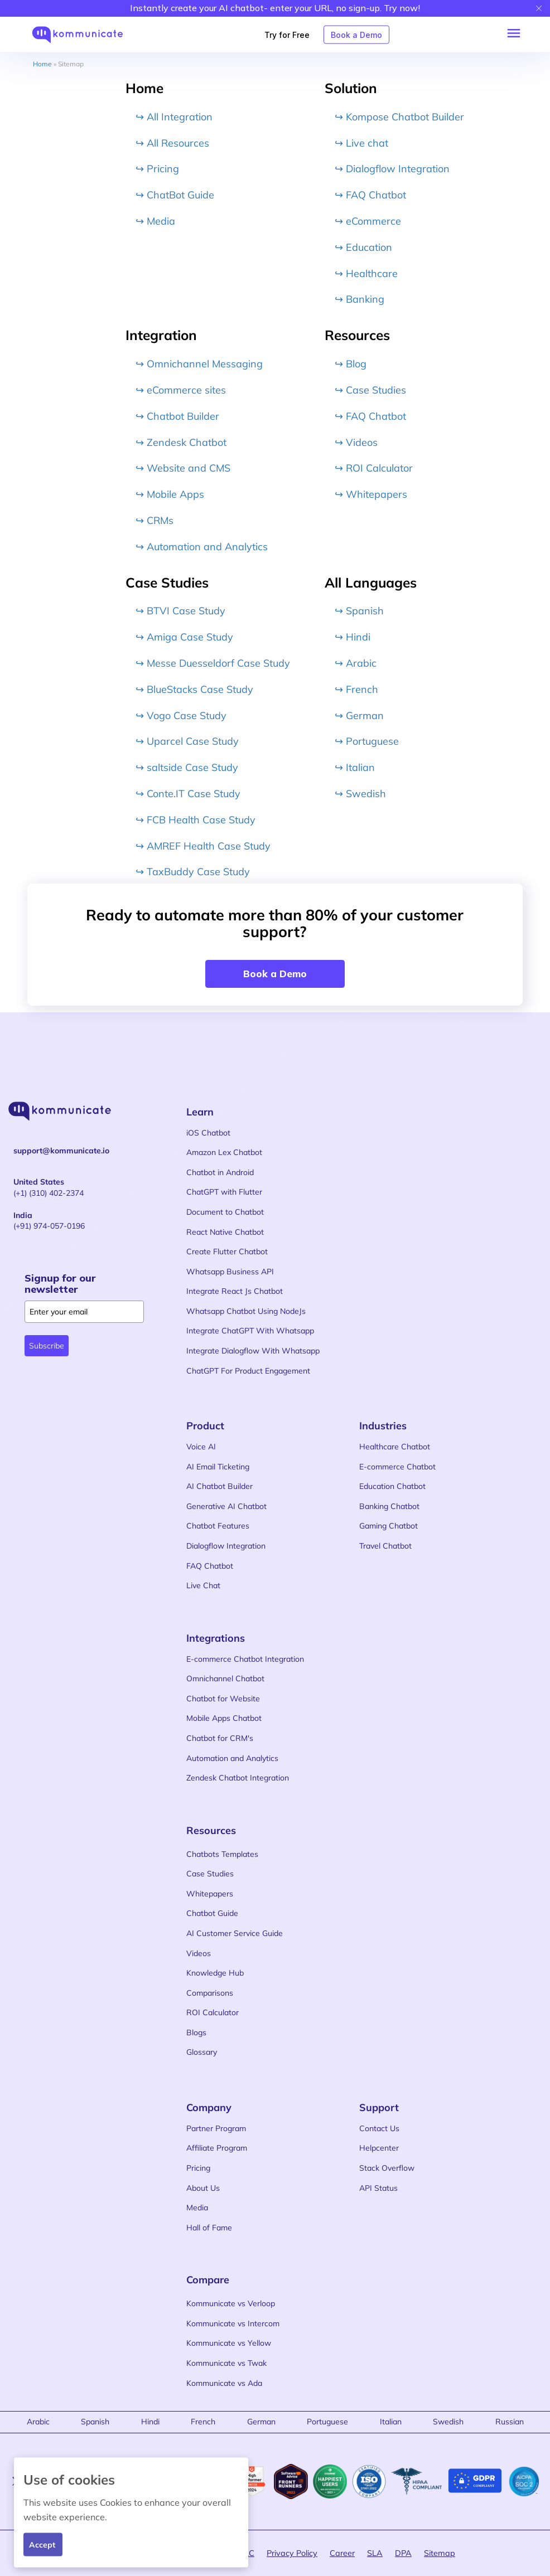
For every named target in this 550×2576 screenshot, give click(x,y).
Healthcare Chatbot (394, 1447)
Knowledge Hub (215, 1973)
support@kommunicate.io (61, 1151)
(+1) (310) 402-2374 (48, 1187)
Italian (391, 2422)
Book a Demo (356, 34)
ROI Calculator (212, 2012)
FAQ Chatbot (209, 1566)
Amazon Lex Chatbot (224, 1152)
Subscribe (46, 1346)
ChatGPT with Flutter (224, 1192)
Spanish (95, 2422)
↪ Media (155, 221)
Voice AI (201, 1447)
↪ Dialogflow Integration (392, 168)
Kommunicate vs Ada (224, 2383)
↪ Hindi (352, 636)
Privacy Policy (292, 2553)
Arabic (38, 2422)
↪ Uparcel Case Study (187, 741)
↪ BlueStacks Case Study (194, 688)
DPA (403, 2553)
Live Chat (203, 1585)
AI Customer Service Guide (234, 1933)
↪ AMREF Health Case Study (203, 845)
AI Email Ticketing (217, 1467)
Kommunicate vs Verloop (230, 2303)
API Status (378, 2188)
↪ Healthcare (366, 272)
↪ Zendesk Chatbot (181, 441)
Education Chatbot (392, 1486)
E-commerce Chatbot (397, 1467)
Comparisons (209, 1993)
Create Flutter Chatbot (227, 1251)
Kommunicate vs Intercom (232, 2323)
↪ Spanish (359, 610)
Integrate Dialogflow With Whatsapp (253, 1351)
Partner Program (216, 2128)
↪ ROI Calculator (374, 468)
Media (197, 2208)
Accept (42, 2544)
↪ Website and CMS (183, 468)
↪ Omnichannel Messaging (199, 363)
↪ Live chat (361, 142)
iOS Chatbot (208, 1133)
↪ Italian (355, 767)
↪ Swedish (360, 793)
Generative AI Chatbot (226, 1506)
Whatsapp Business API (230, 1272)
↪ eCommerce (368, 221)
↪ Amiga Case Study (184, 636)
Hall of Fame (209, 2228)
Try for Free (287, 34)
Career (342, 2553)
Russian (509, 2422)
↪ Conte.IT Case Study (188, 793)
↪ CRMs (154, 520)
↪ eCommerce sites (181, 390)
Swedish (448, 2422)
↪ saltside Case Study (187, 767)
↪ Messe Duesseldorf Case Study (213, 663)
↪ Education (363, 246)
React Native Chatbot (225, 1232)
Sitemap (439, 2553)
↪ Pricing (157, 168)
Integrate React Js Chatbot (234, 1291)
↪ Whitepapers (371, 494)
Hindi (150, 2422)
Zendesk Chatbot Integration (237, 1778)
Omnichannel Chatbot (225, 1678)
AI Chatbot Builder (219, 1486)
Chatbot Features (217, 1526)
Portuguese (327, 2422)
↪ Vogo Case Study (181, 715)
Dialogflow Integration (226, 1546)
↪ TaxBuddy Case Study (193, 871)
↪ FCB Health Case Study (195, 819)
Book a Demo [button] (275, 973)
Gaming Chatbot (388, 1526)
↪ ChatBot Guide (175, 194)
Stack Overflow (386, 2168)
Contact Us (379, 2128)
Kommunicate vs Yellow (228, 2343)
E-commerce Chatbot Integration (245, 1659)
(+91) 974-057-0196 (49, 1220)
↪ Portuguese (367, 741)
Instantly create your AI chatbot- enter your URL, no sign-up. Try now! (275, 7)
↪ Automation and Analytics (202, 546)
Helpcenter (379, 2148)
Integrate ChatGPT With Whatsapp (250, 1331)
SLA (375, 2553)
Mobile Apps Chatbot (224, 1718)
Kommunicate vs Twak (226, 2363)
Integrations (215, 1638)
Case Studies (210, 1874)
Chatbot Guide (212, 1913)
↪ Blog (350, 363)
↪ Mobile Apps (170, 494)
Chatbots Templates (222, 1854)
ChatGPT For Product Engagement (248, 1371)
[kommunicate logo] (83, 34)
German (261, 2422)
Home (42, 64)
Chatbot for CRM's (219, 1738)
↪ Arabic (356, 663)
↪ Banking (359, 299)
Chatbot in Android (220, 1172)
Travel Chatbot (385, 1546)
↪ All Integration (174, 116)
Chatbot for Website (223, 1699)
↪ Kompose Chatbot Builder (399, 116)
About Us (203, 2188)
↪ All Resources (172, 142)
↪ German (359, 715)
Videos (198, 1953)
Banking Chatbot (389, 1506)
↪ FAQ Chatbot (370, 194)
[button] (516, 31)
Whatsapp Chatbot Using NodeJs (246, 1311)
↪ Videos (356, 441)
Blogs (196, 2032)
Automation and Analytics (232, 1758)
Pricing (198, 2168)
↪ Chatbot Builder (177, 415)
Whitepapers (209, 1894)
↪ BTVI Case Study (180, 610)
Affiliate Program (216, 2148)
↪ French (356, 688)
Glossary (201, 2052)
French (203, 2422)
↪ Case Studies (370, 390)
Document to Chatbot (225, 1212)
